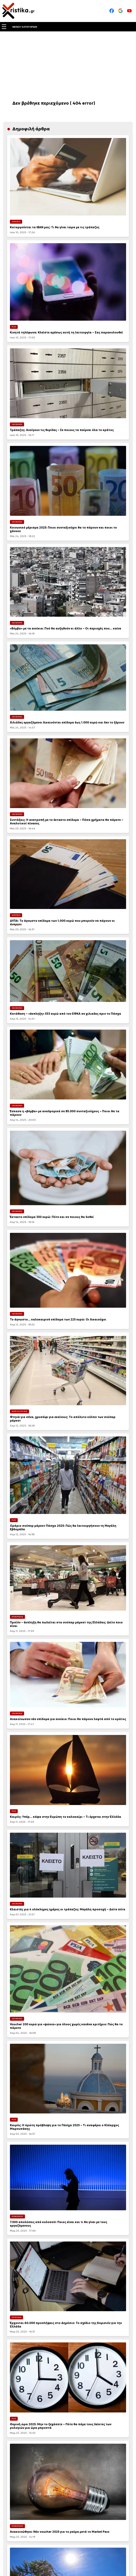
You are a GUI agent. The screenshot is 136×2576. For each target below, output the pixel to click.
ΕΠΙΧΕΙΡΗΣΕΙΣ (17, 1617)
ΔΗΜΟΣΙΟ (16, 222)
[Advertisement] (68, 58)
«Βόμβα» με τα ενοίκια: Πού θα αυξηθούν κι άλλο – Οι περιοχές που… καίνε (65, 628)
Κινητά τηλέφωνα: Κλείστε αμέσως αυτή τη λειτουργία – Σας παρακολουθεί (66, 332)
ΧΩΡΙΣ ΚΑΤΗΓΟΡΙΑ (19, 1411)
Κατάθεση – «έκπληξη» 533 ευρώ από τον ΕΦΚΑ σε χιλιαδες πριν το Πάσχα (65, 1013)
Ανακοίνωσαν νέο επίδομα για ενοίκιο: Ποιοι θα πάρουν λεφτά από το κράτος (68, 1719)
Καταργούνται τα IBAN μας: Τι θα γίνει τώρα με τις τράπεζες (54, 227)
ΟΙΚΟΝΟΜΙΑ (17, 424)
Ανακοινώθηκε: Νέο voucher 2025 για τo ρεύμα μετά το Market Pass (59, 2531)
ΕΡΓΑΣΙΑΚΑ (16, 2317)
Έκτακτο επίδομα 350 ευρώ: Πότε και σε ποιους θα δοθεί (52, 1217)
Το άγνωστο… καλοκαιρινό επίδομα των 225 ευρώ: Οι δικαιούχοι (58, 1319)
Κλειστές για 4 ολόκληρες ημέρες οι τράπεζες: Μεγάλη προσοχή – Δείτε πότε (67, 1909)
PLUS (14, 327)
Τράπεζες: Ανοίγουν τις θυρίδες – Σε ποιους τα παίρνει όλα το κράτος (62, 430)
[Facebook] (111, 11)
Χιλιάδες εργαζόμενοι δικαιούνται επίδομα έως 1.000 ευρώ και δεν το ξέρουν (67, 722)
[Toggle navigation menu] (4, 26)
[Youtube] (129, 11)
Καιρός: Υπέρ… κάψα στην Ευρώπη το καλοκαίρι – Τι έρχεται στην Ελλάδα (65, 1816)
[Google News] (120, 11)
